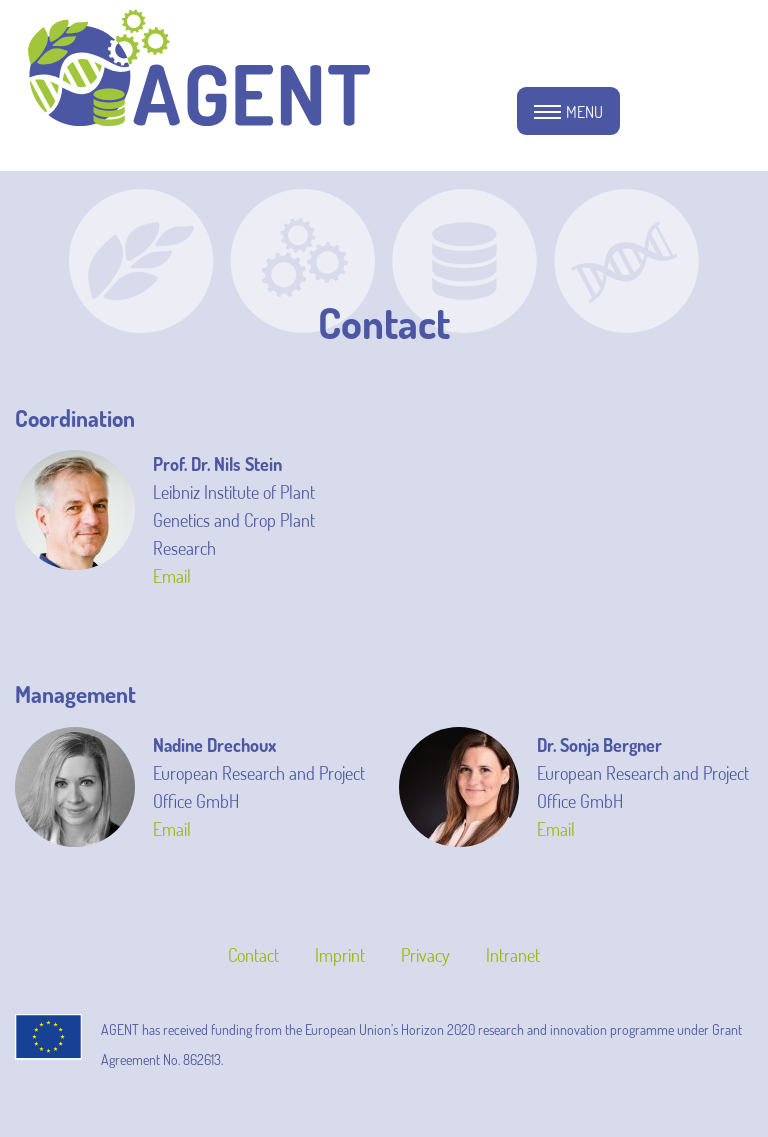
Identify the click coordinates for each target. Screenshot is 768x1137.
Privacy (425, 955)
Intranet (513, 955)
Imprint (340, 955)
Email (172, 576)
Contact (253, 955)
